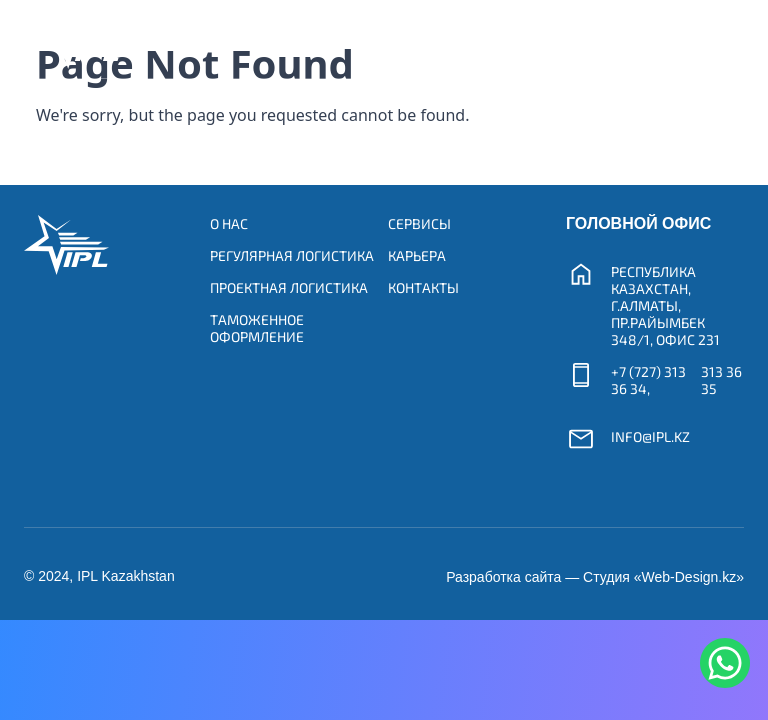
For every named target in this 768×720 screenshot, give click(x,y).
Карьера (417, 255)
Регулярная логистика (292, 255)
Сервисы (419, 223)
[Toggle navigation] (705, 39)
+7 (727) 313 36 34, (648, 380)
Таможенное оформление (257, 328)
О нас (229, 223)
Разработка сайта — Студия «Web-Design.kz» (595, 577)
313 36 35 (721, 380)
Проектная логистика (289, 287)
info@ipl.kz (650, 436)
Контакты (423, 287)
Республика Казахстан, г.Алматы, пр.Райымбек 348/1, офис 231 (665, 305)
